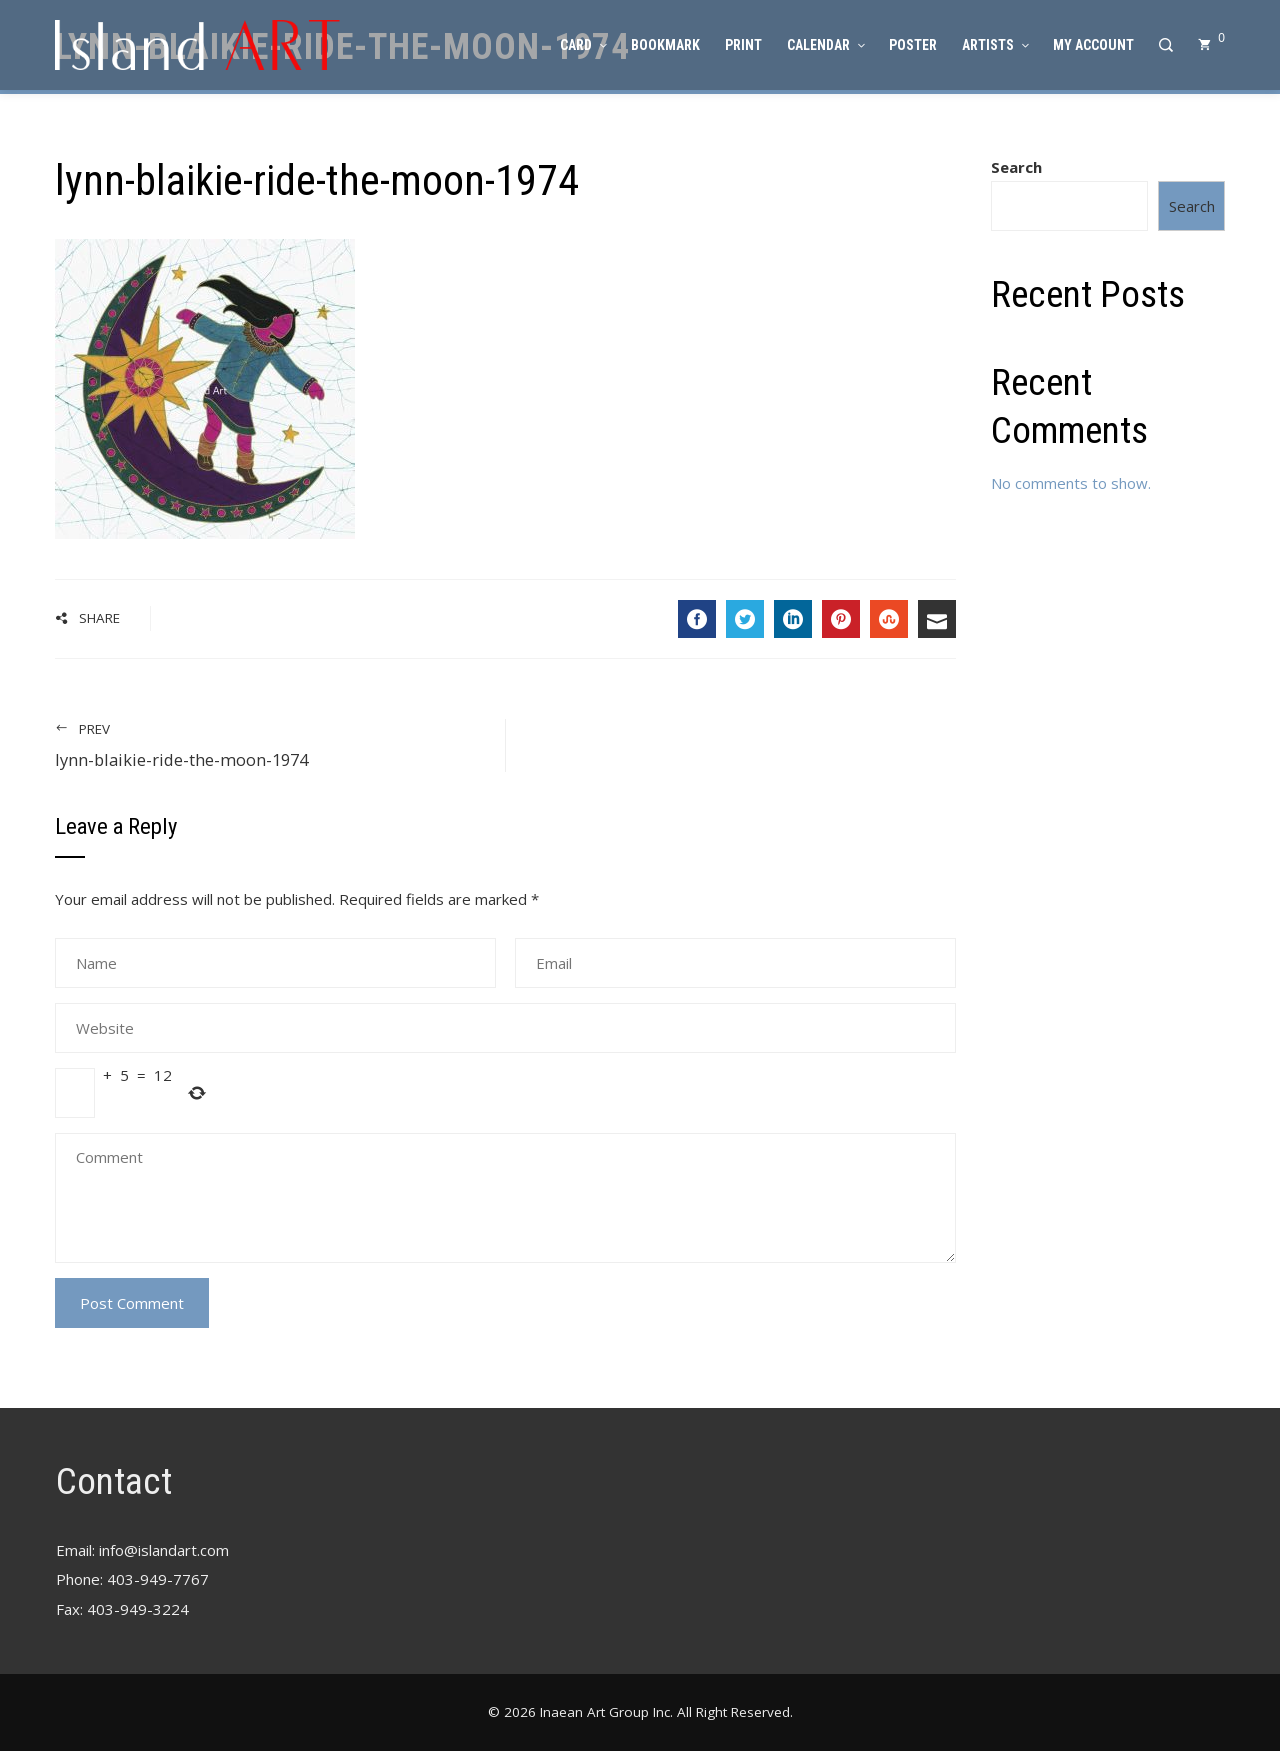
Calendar (825, 45)
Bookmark (665, 45)
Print (743, 45)
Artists (995, 45)
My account (1093, 45)
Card (583, 45)
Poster (913, 45)
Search (1016, 167)
